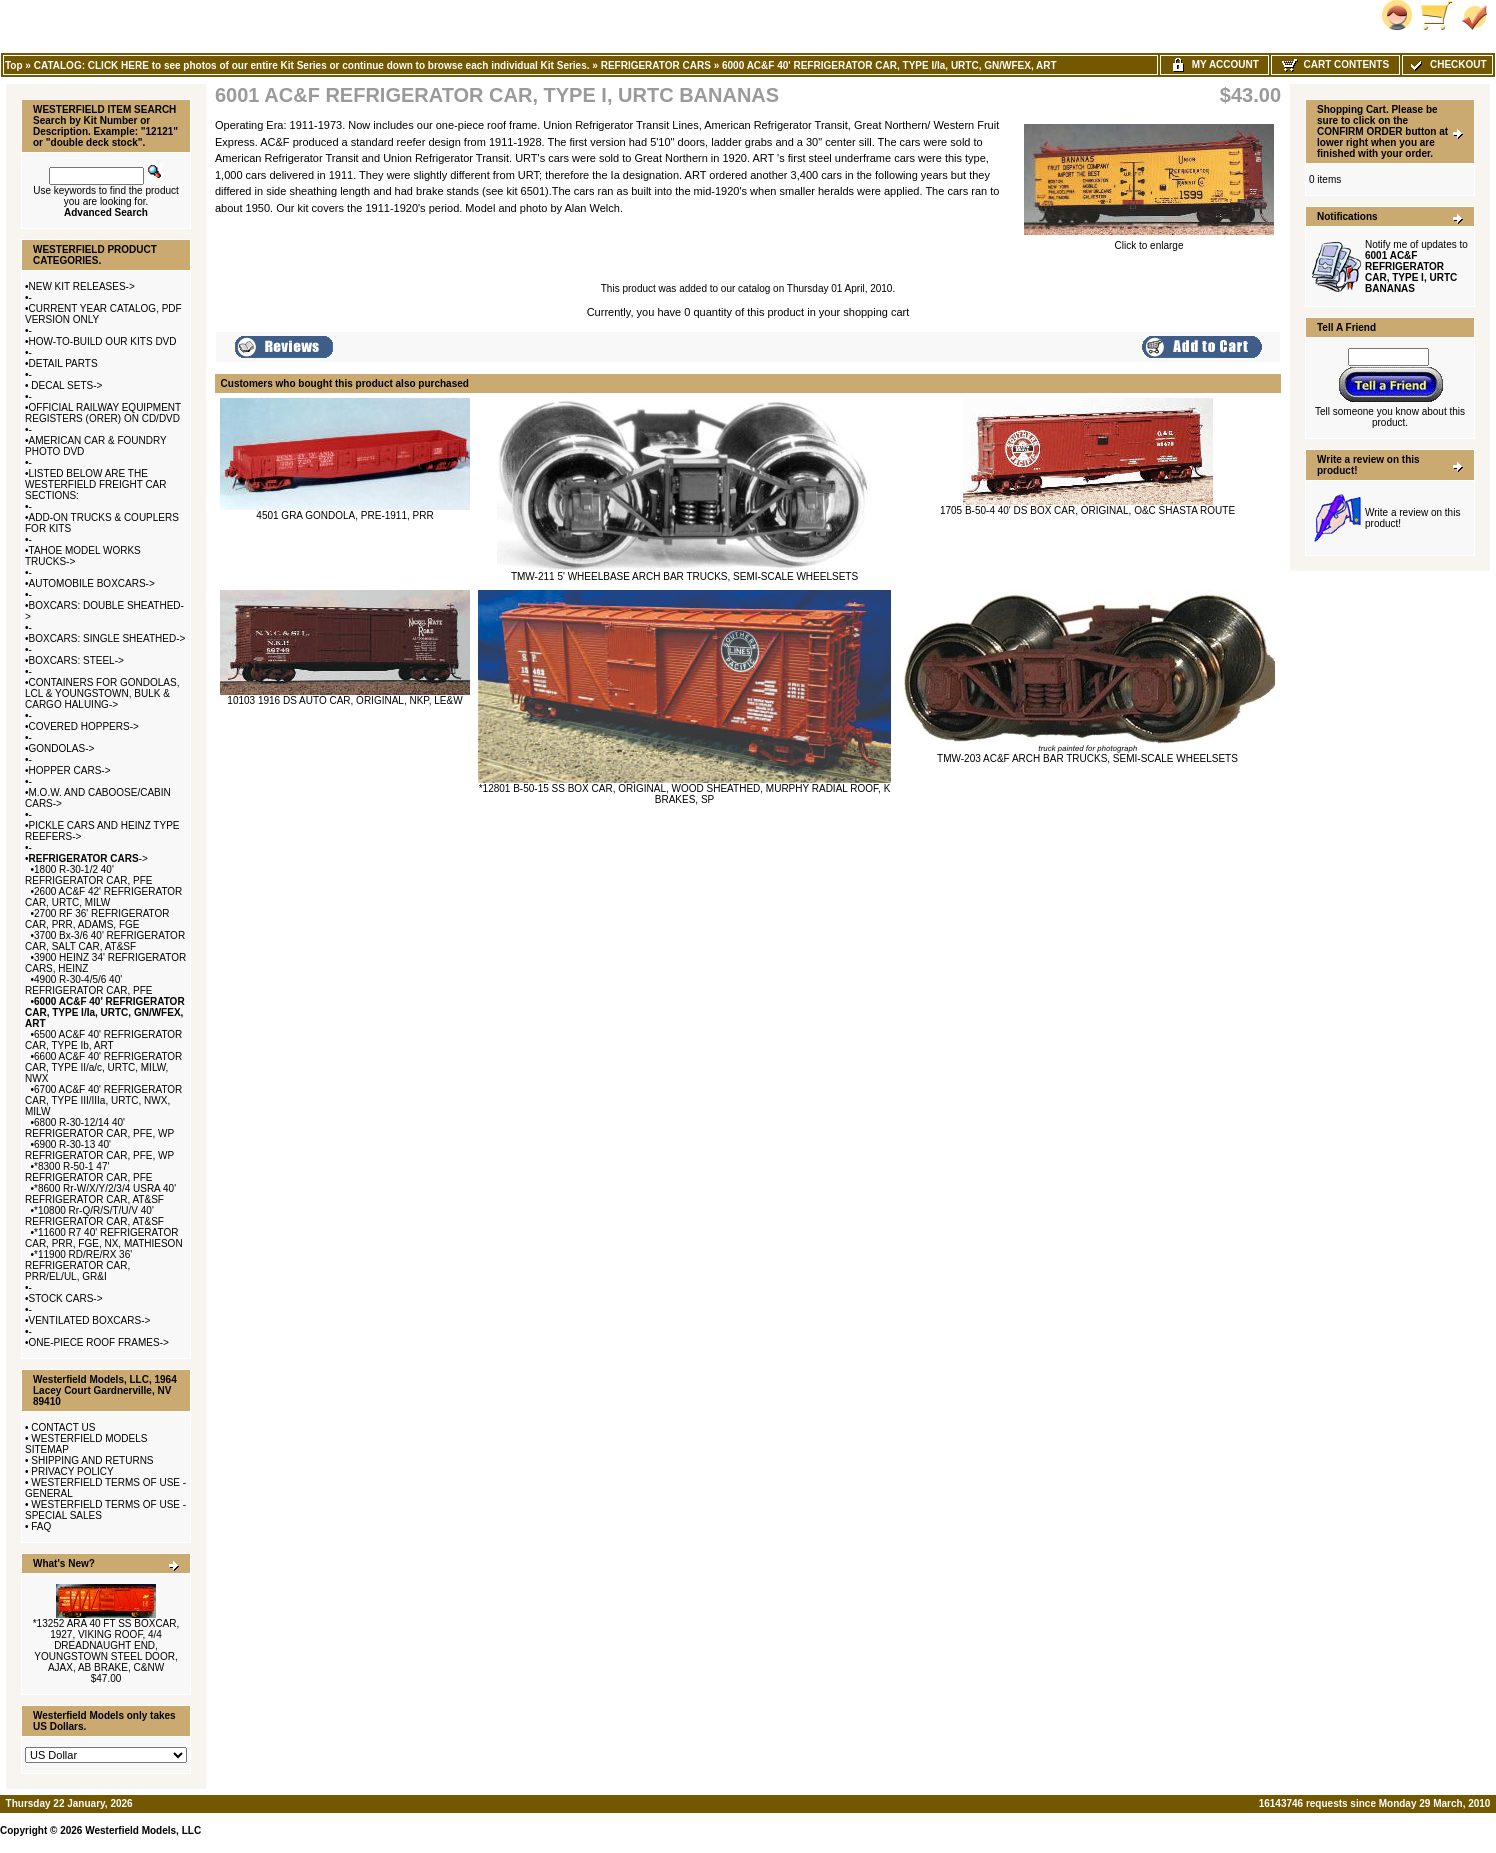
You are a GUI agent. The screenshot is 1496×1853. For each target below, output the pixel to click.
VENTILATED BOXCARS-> (90, 1320)
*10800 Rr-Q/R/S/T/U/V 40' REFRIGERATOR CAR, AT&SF (94, 1216)
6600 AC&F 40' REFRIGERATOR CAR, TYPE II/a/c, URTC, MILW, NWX (103, 1067)
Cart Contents (1335, 64)
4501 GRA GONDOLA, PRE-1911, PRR (344, 515)
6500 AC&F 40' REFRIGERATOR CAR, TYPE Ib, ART (103, 1040)
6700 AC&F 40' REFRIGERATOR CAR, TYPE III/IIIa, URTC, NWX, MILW (103, 1100)
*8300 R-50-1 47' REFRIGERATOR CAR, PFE (88, 1172)
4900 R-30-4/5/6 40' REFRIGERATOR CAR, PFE (88, 985)
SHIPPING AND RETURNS (92, 1460)
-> (88, 858)
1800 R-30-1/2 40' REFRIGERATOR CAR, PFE (88, 875)
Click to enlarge (1149, 241)
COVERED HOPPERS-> (84, 726)
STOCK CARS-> (66, 1298)
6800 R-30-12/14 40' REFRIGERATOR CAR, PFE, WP (99, 1128)
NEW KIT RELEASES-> (82, 286)
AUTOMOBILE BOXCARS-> (92, 583)
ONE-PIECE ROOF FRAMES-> (99, 1342)
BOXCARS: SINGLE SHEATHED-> (107, 638)
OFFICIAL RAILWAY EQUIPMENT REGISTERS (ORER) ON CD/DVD (103, 413)
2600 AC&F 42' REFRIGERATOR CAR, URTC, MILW (103, 897)
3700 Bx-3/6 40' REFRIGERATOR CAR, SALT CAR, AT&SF (105, 941)
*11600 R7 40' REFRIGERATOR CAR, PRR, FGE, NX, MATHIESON (104, 1238)
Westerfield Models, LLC (143, 1830)
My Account (1214, 64)
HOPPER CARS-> (70, 770)
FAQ (41, 1526)
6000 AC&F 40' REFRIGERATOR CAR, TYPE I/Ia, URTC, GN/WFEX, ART (889, 65)
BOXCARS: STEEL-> (76, 660)
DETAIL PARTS (63, 363)
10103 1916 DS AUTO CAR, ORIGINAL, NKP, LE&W (344, 700)
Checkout (1447, 64)
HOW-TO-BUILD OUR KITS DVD (103, 341)
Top (14, 65)
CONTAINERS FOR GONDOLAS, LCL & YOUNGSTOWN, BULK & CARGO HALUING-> (102, 693)
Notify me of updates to (1416, 266)
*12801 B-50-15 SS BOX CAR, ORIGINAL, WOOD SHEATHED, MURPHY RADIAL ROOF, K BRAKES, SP (685, 794)
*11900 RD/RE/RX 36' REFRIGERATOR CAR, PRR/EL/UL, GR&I (78, 1265)
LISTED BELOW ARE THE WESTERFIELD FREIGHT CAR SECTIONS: (96, 484)
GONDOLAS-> (62, 748)
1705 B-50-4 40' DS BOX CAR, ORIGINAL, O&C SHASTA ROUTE (1087, 510)
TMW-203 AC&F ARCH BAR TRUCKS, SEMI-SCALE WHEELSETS (1087, 758)
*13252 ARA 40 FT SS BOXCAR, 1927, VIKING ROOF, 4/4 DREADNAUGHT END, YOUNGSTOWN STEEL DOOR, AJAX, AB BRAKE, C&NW (106, 1645)
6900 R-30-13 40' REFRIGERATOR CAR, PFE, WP (99, 1150)
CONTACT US (63, 1427)
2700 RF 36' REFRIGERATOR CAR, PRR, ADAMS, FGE (97, 919)
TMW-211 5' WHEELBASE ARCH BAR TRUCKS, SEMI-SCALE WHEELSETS (684, 576)
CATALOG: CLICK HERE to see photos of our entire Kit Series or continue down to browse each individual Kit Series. (312, 65)
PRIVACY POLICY (72, 1471)
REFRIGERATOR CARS (656, 65)
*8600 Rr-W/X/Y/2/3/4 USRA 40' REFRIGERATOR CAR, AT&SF (100, 1194)
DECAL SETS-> (66, 385)
